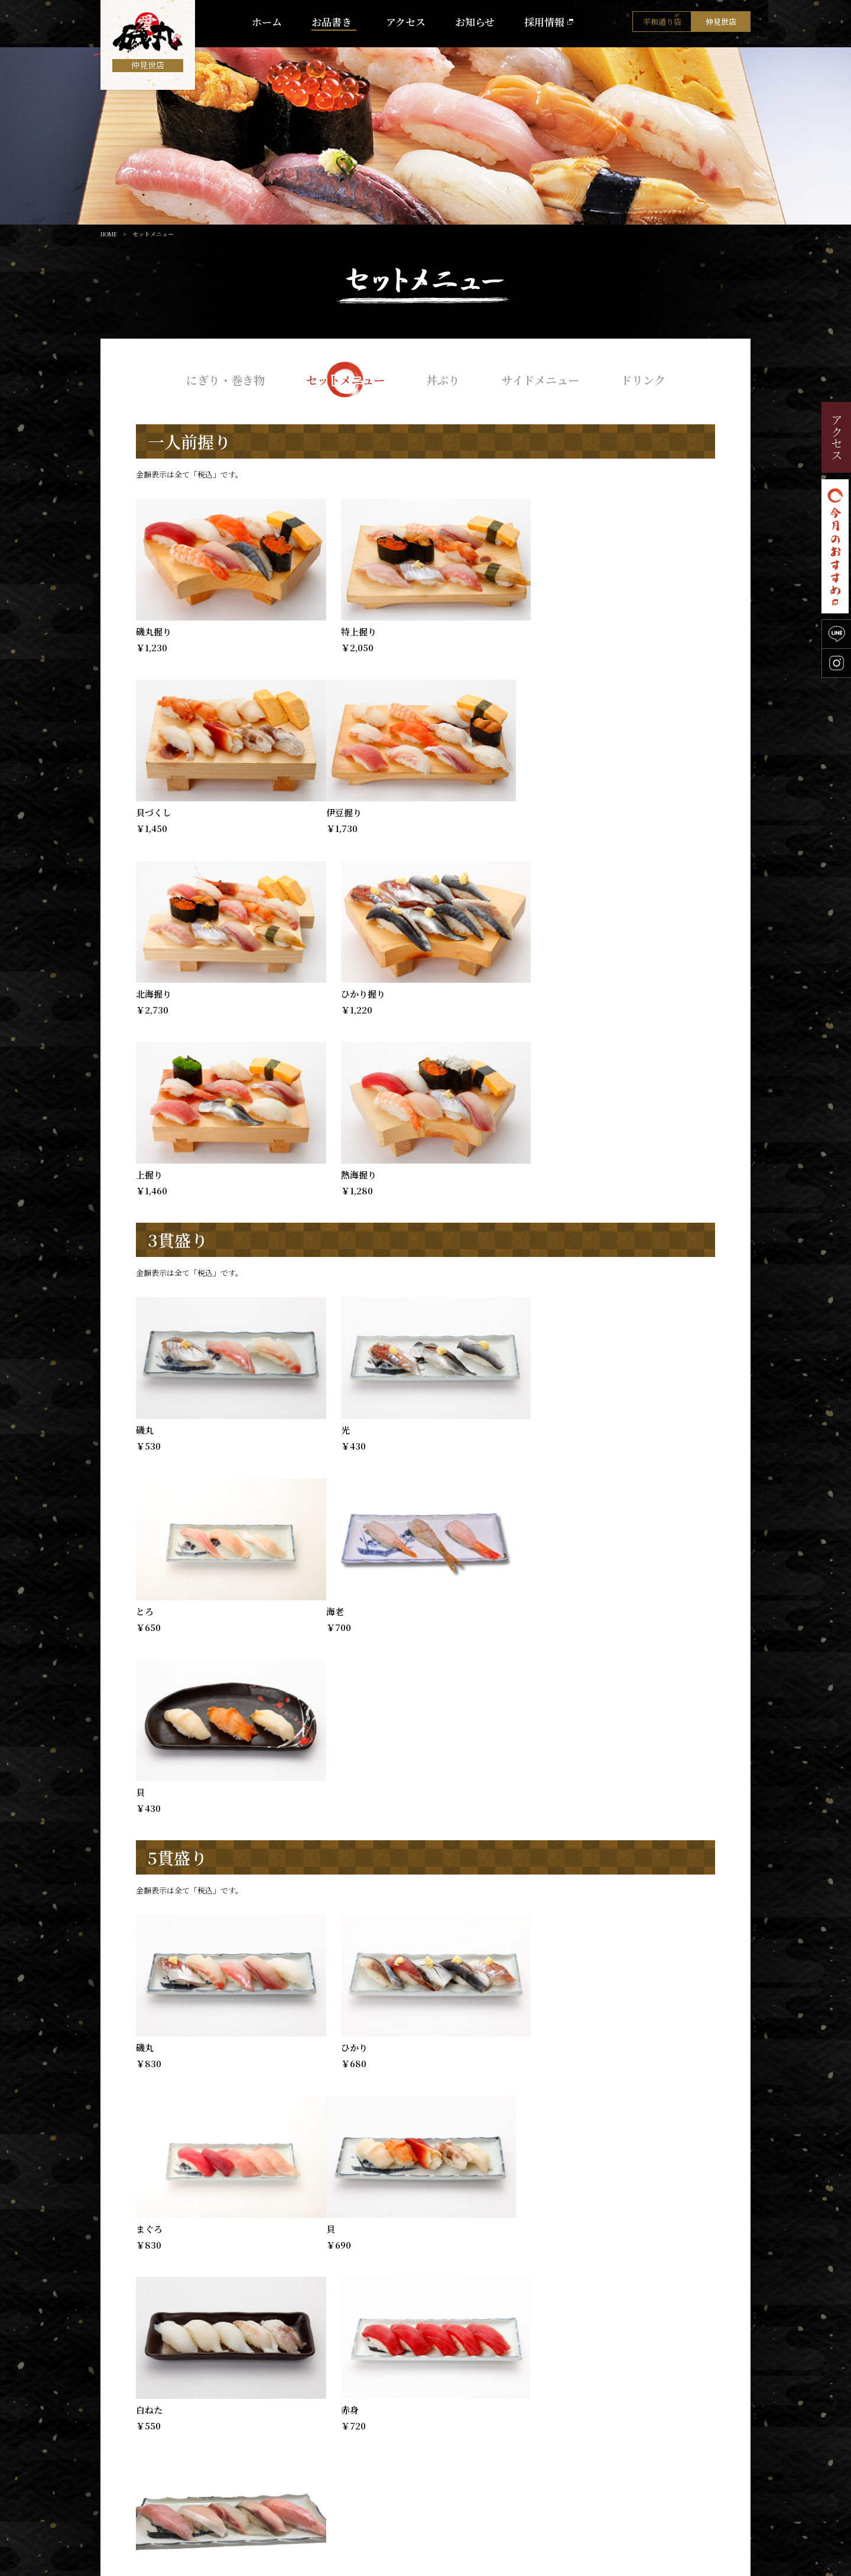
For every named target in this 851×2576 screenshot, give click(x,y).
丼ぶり (444, 379)
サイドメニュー (544, 379)
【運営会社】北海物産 (703, 2566)
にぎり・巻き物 (219, 379)
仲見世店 (721, 24)
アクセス (406, 24)
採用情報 (544, 24)
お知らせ (475, 24)
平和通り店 (662, 24)
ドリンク (650, 379)
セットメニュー (343, 379)
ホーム (267, 24)
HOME (109, 233)
